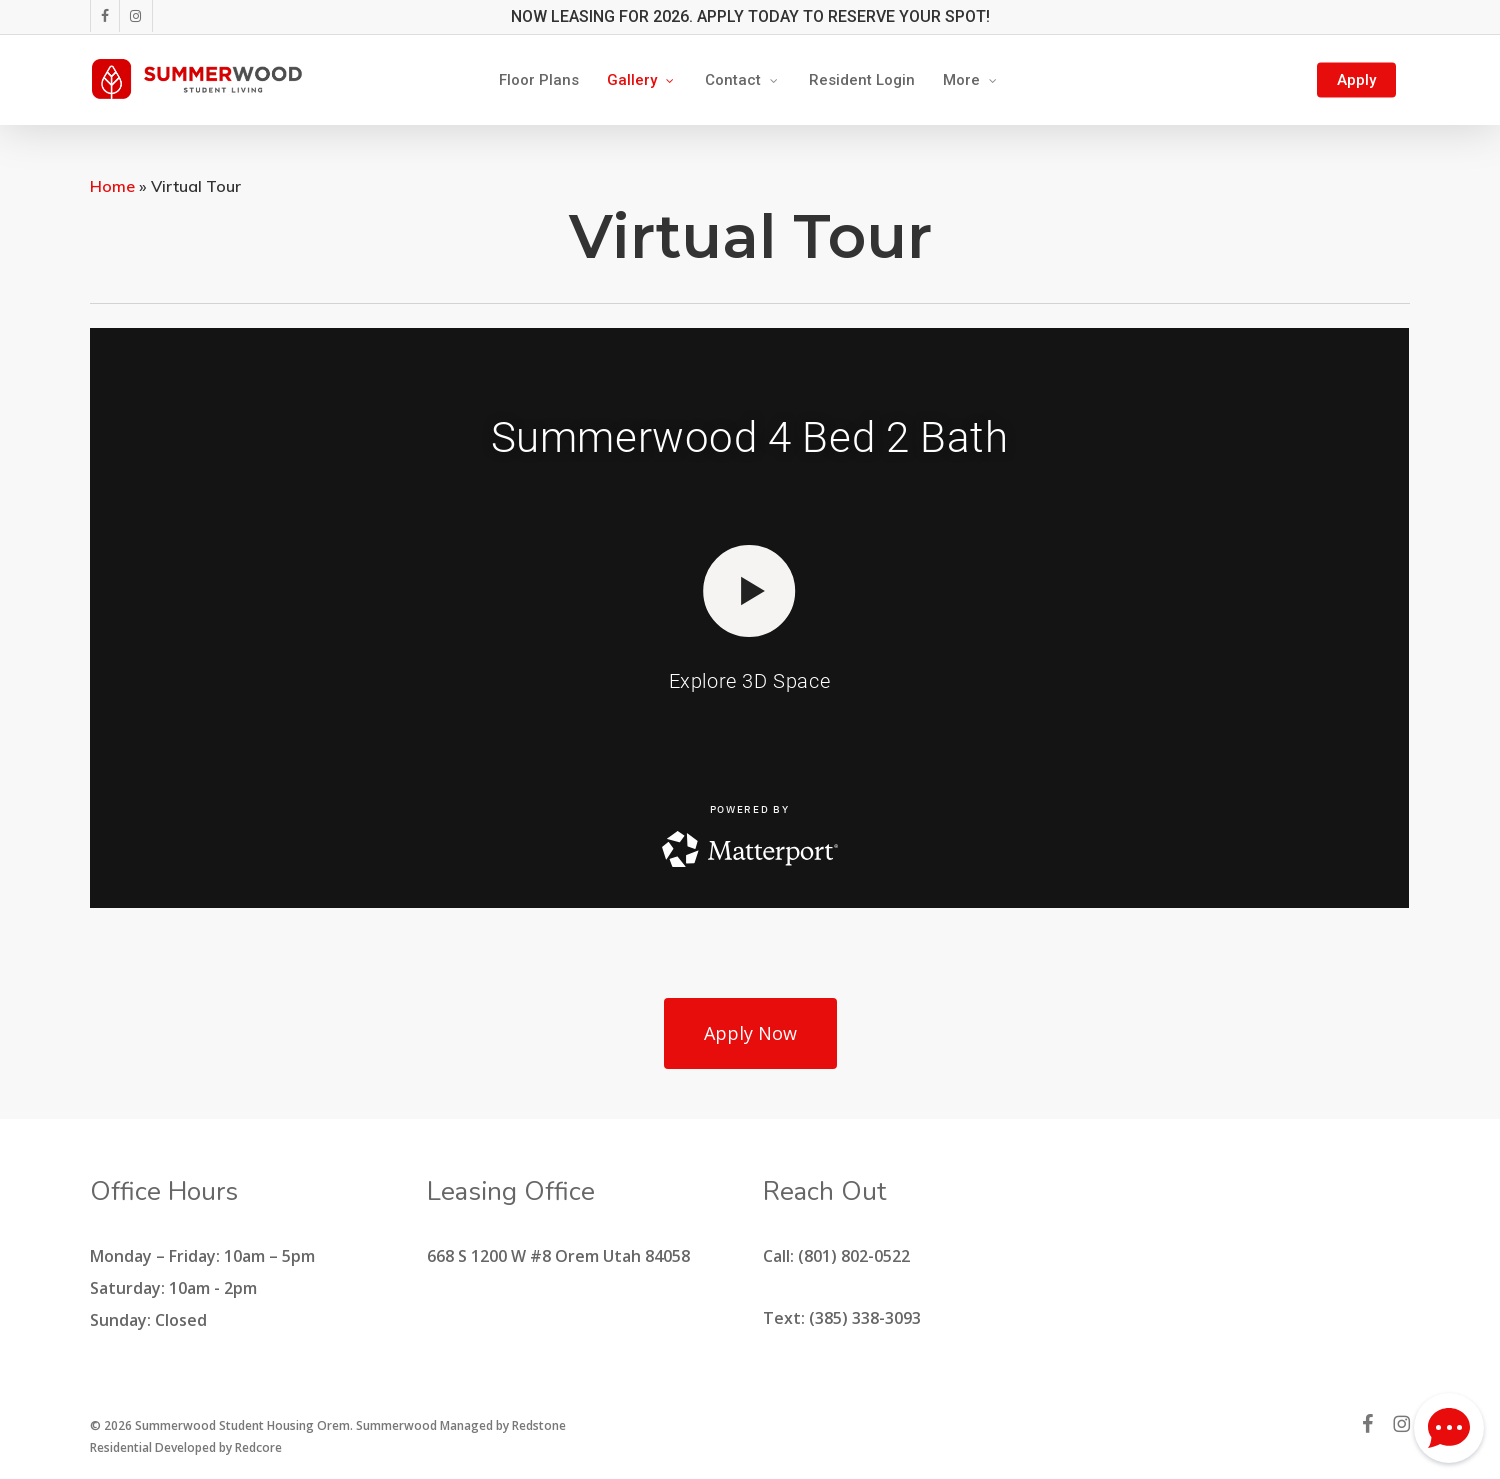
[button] (750, 1033)
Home (112, 186)
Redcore (258, 1447)
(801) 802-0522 (854, 1256)
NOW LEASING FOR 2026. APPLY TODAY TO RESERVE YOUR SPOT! (750, 16)
